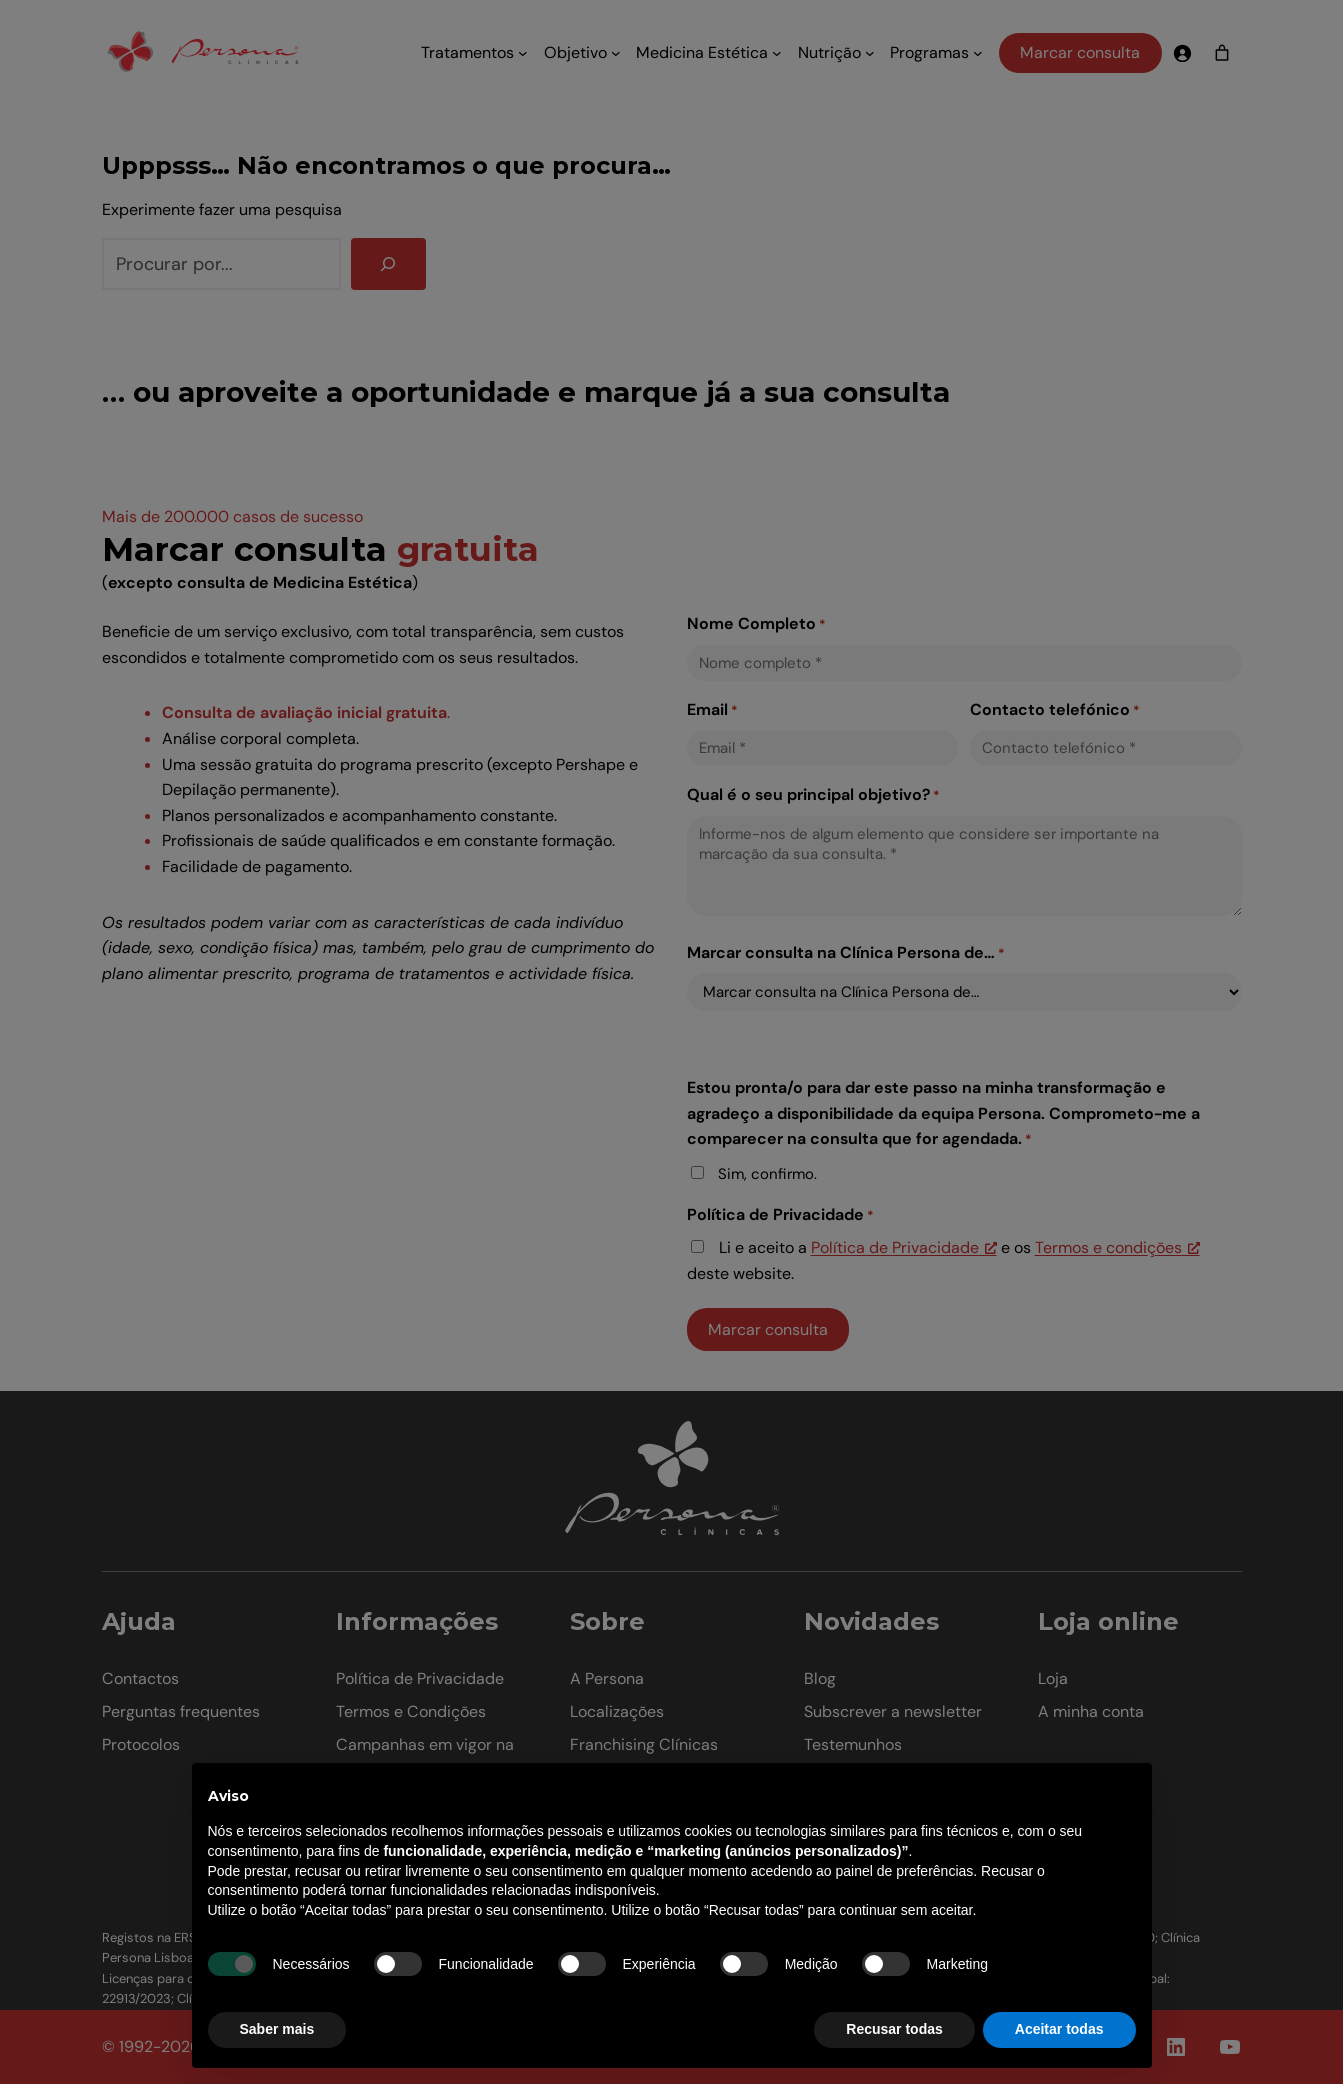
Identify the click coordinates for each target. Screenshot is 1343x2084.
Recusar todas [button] (894, 2029)
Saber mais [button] (277, 2029)
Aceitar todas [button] (1059, 2029)
